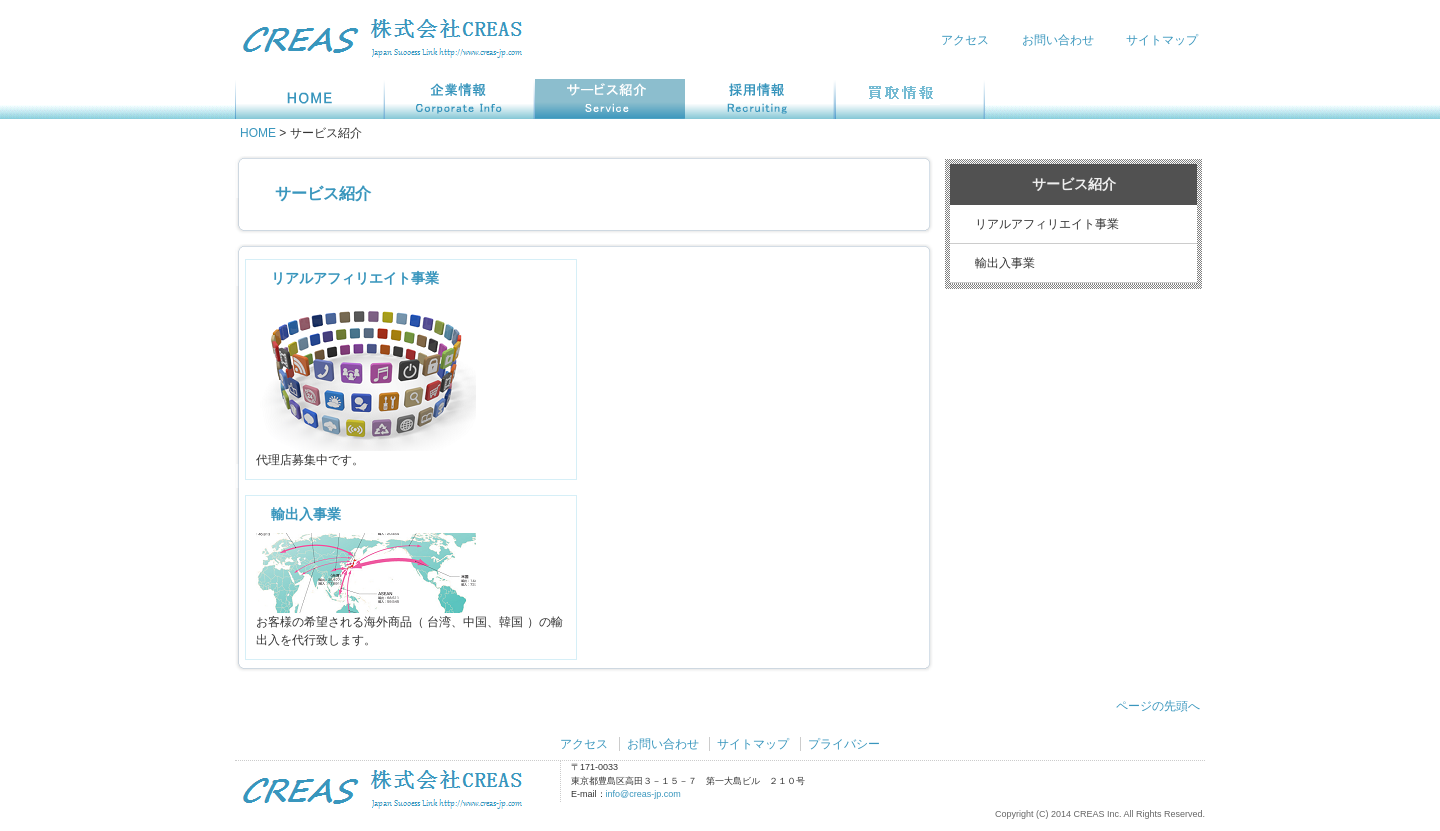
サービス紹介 (323, 193)
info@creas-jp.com (643, 794)
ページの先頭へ (1158, 706)
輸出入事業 (306, 514)
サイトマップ (1162, 40)
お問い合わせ (1058, 40)
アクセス (965, 40)
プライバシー (844, 744)
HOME (258, 133)
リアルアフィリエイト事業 (355, 278)
